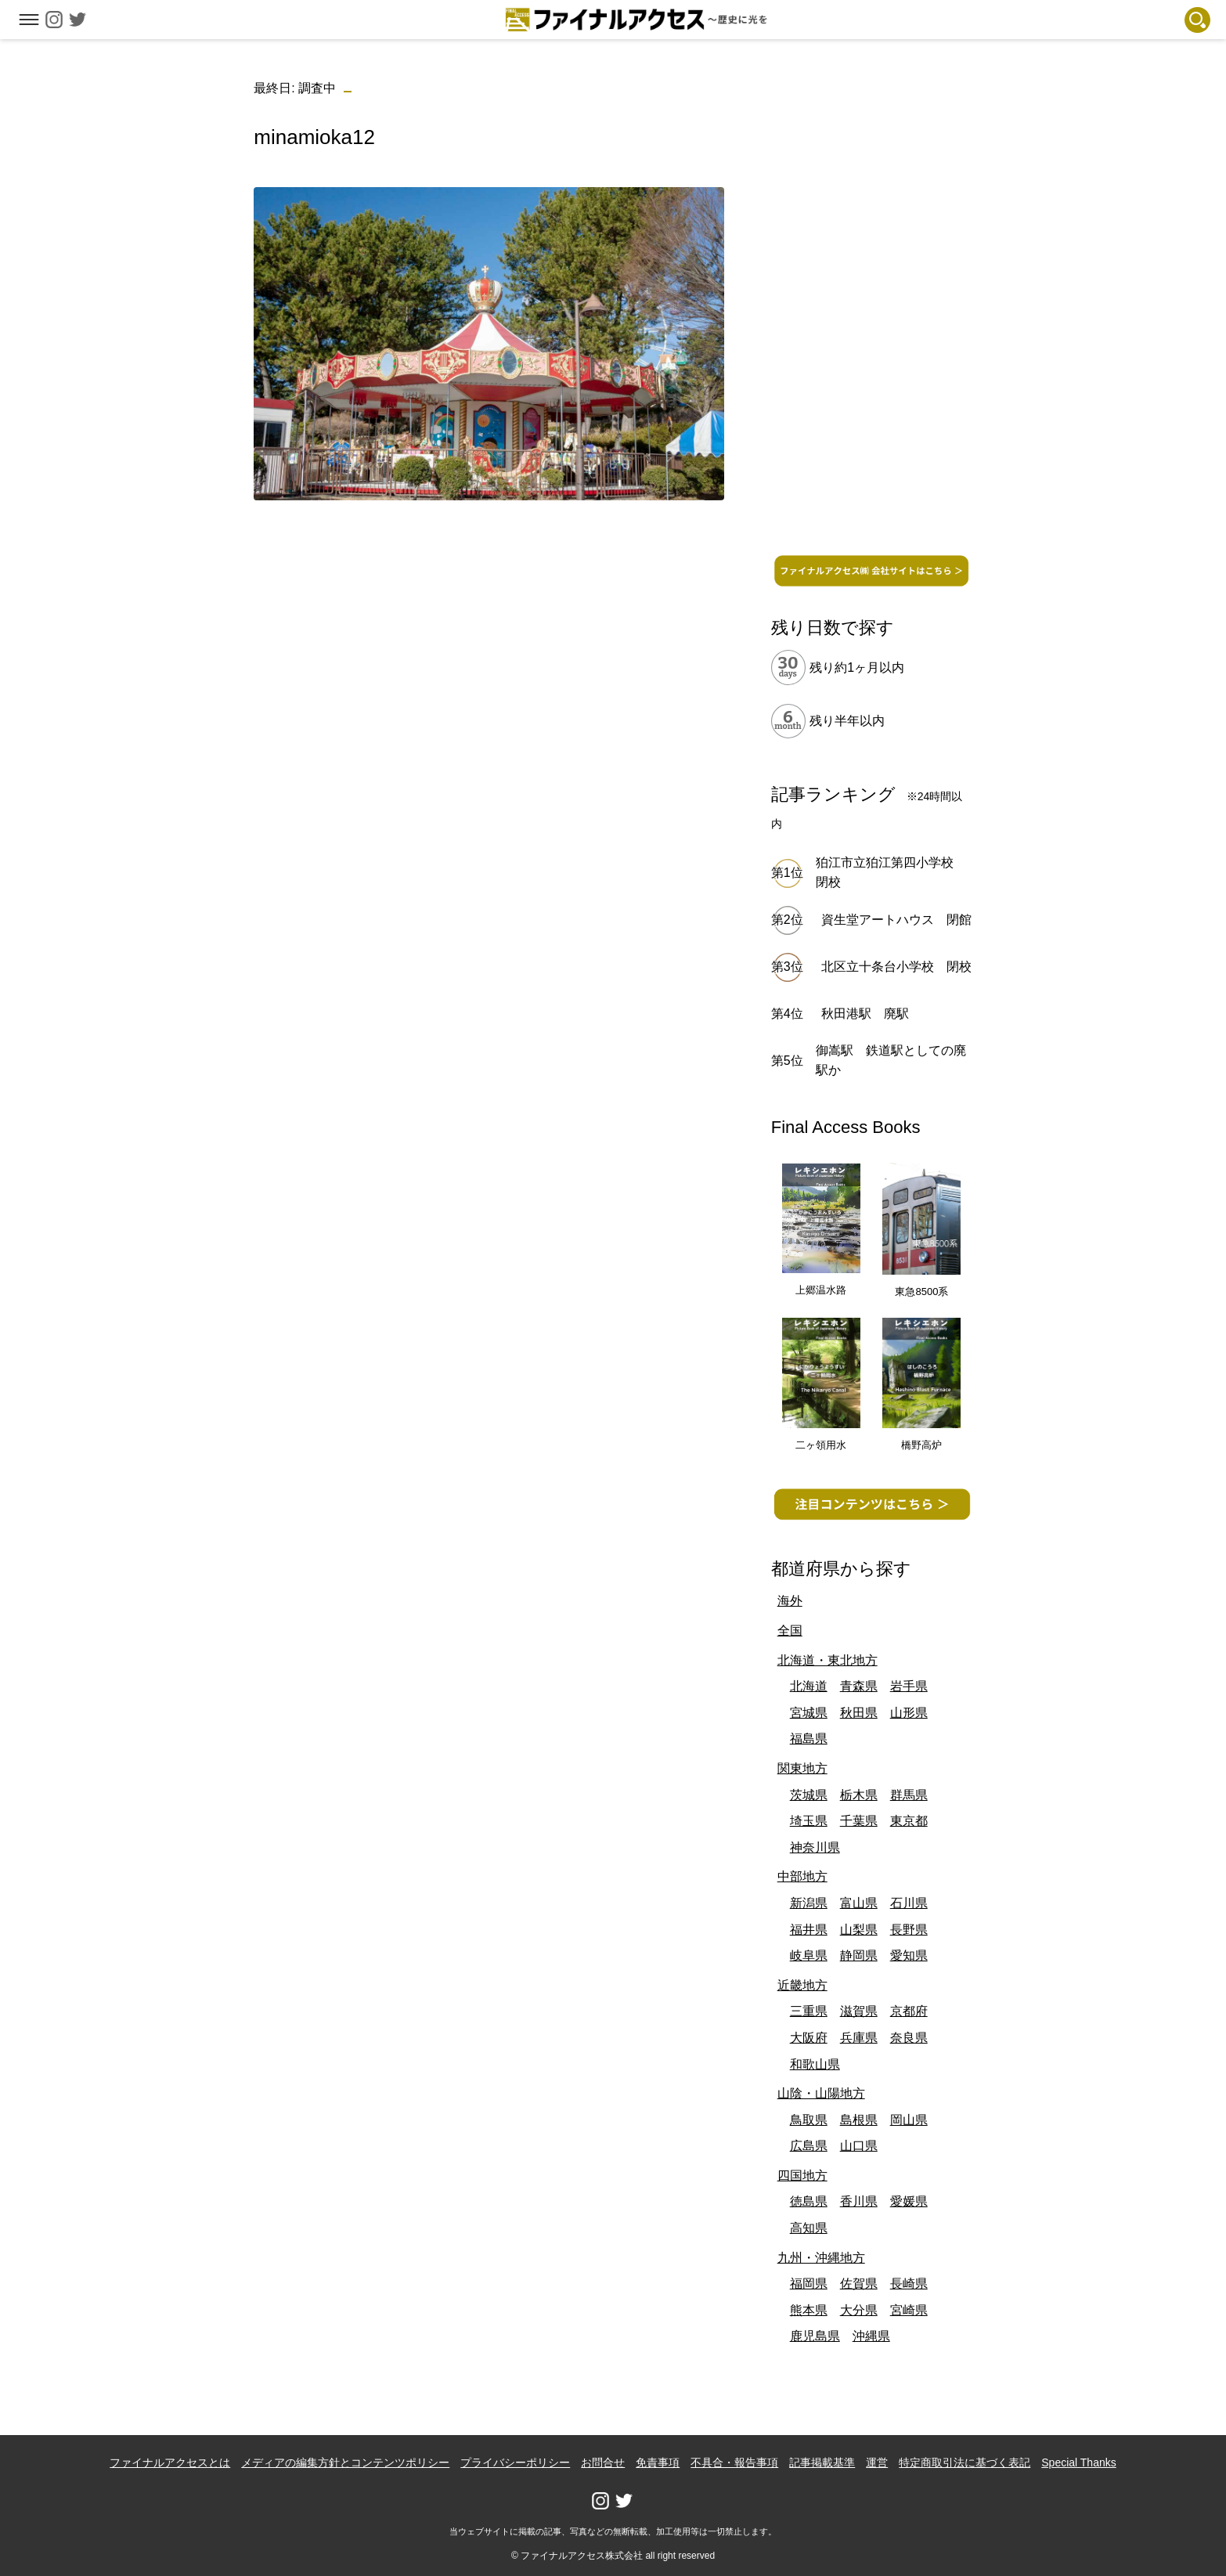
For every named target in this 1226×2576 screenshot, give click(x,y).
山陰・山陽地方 (821, 2093)
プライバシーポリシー (515, 2462)
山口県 (859, 2145)
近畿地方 (802, 1985)
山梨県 (859, 1929)
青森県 (859, 1686)
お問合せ (603, 2462)
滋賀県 (859, 2011)
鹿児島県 (815, 2336)
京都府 (909, 2011)
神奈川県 (815, 1847)
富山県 (859, 1903)
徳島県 (809, 2201)
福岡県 (809, 2283)
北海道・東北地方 (827, 1660)
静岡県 (859, 1955)
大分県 (859, 2310)
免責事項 (658, 2462)
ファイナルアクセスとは (170, 2462)
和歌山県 (815, 2064)
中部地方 (802, 1876)
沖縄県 (871, 2336)
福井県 (809, 1929)
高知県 (809, 2228)
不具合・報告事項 (734, 2462)
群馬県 (909, 1795)
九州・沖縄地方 (821, 2257)
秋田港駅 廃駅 (865, 1013)
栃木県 (859, 1795)
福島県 (809, 1738)
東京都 (909, 1820)
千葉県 (859, 1820)
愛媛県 (909, 2201)
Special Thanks (1078, 2462)
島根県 (859, 2120)
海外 (789, 1600)
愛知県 (909, 1955)
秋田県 (859, 1712)
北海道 (809, 1686)
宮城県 (809, 1712)
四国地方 (802, 2175)
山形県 (909, 1712)
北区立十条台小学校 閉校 (896, 966)
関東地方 (802, 1768)
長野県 (909, 1929)
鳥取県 (809, 2120)
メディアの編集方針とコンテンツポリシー (345, 2462)
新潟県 (809, 1903)
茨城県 (809, 1795)
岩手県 (909, 1686)
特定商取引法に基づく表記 (964, 2462)
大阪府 (809, 2037)
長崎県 (909, 2283)
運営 (877, 2462)
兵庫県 (859, 2037)
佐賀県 (859, 2283)
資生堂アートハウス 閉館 (896, 919)
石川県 (909, 1903)
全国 (789, 1630)
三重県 (809, 2011)
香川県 (859, 2201)
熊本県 (809, 2310)
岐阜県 (809, 1955)
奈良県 (909, 2037)
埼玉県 (809, 1820)
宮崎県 (909, 2310)
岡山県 (909, 2120)
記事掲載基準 (822, 2462)
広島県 (809, 2145)
